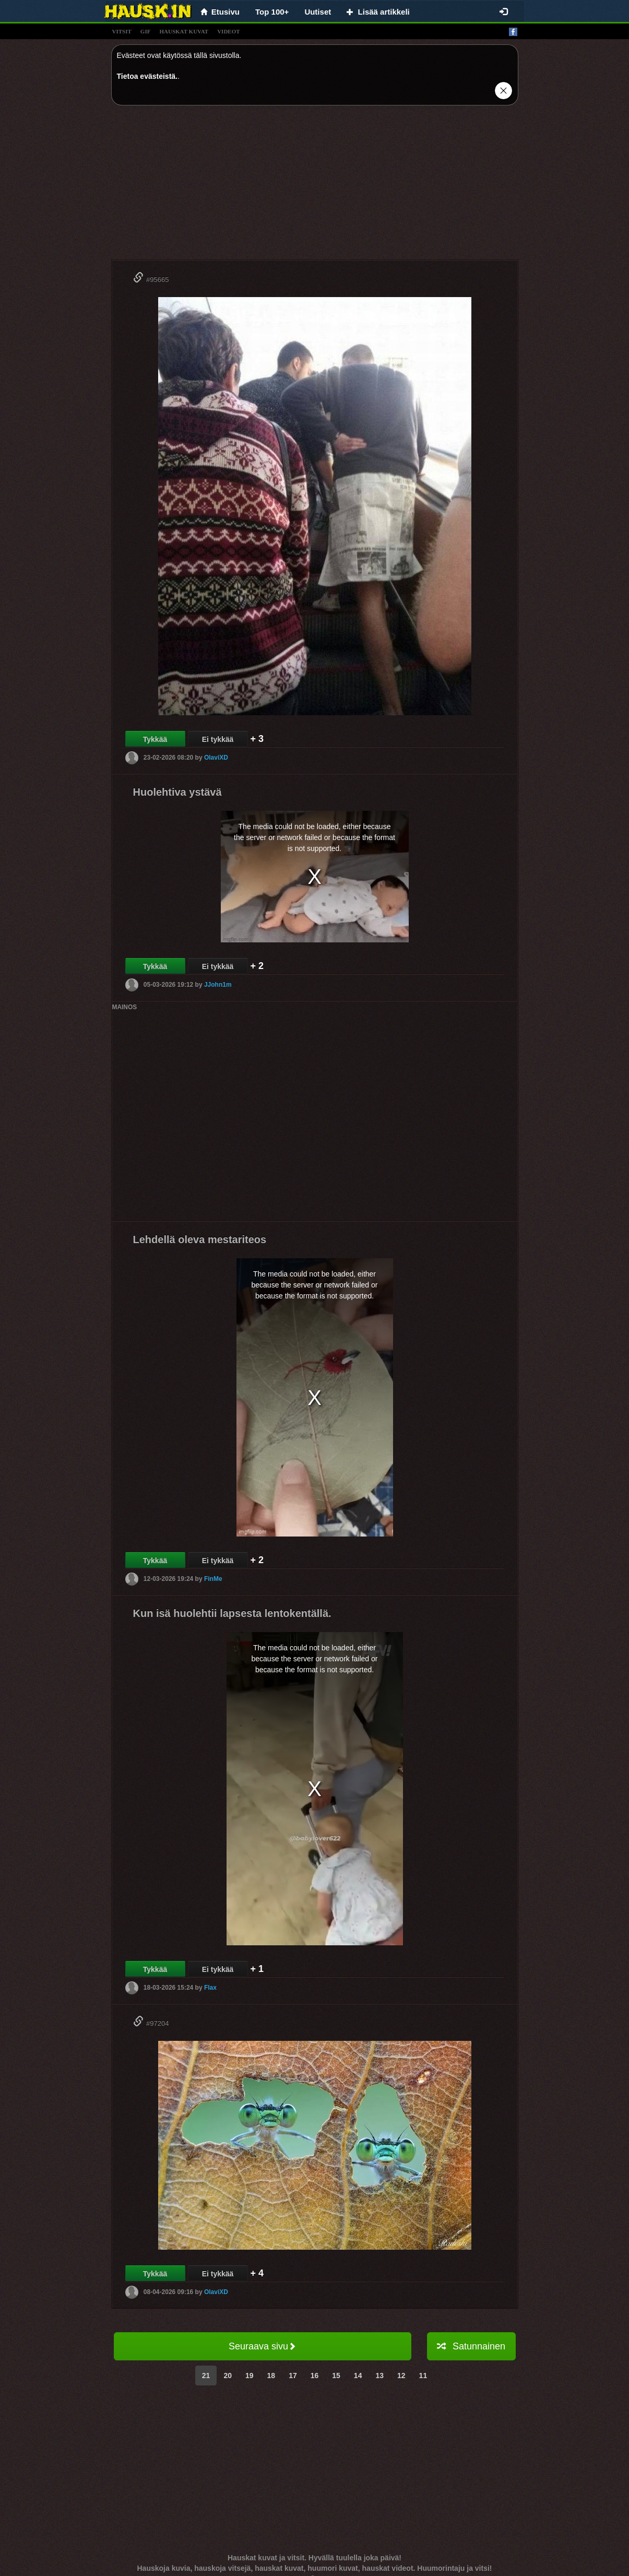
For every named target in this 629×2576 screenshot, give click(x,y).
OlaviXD (216, 757)
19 (249, 2375)
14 (358, 2375)
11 (423, 2375)
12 (401, 2375)
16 (315, 2375)
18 (271, 2375)
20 (227, 2375)
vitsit (122, 31)
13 (379, 2375)
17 (293, 2375)
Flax (210, 1987)
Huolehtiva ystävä (177, 792)
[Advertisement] (314, 186)
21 (206, 2375)
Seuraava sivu (262, 2346)
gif (145, 31)
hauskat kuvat (183, 31)
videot (228, 31)
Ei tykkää (218, 739)
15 (336, 2375)
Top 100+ (272, 11)
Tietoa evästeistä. (147, 76)
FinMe (213, 1578)
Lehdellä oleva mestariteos (200, 1239)
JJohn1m (218, 984)
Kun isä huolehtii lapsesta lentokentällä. (232, 1613)
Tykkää (155, 739)
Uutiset (317, 11)
